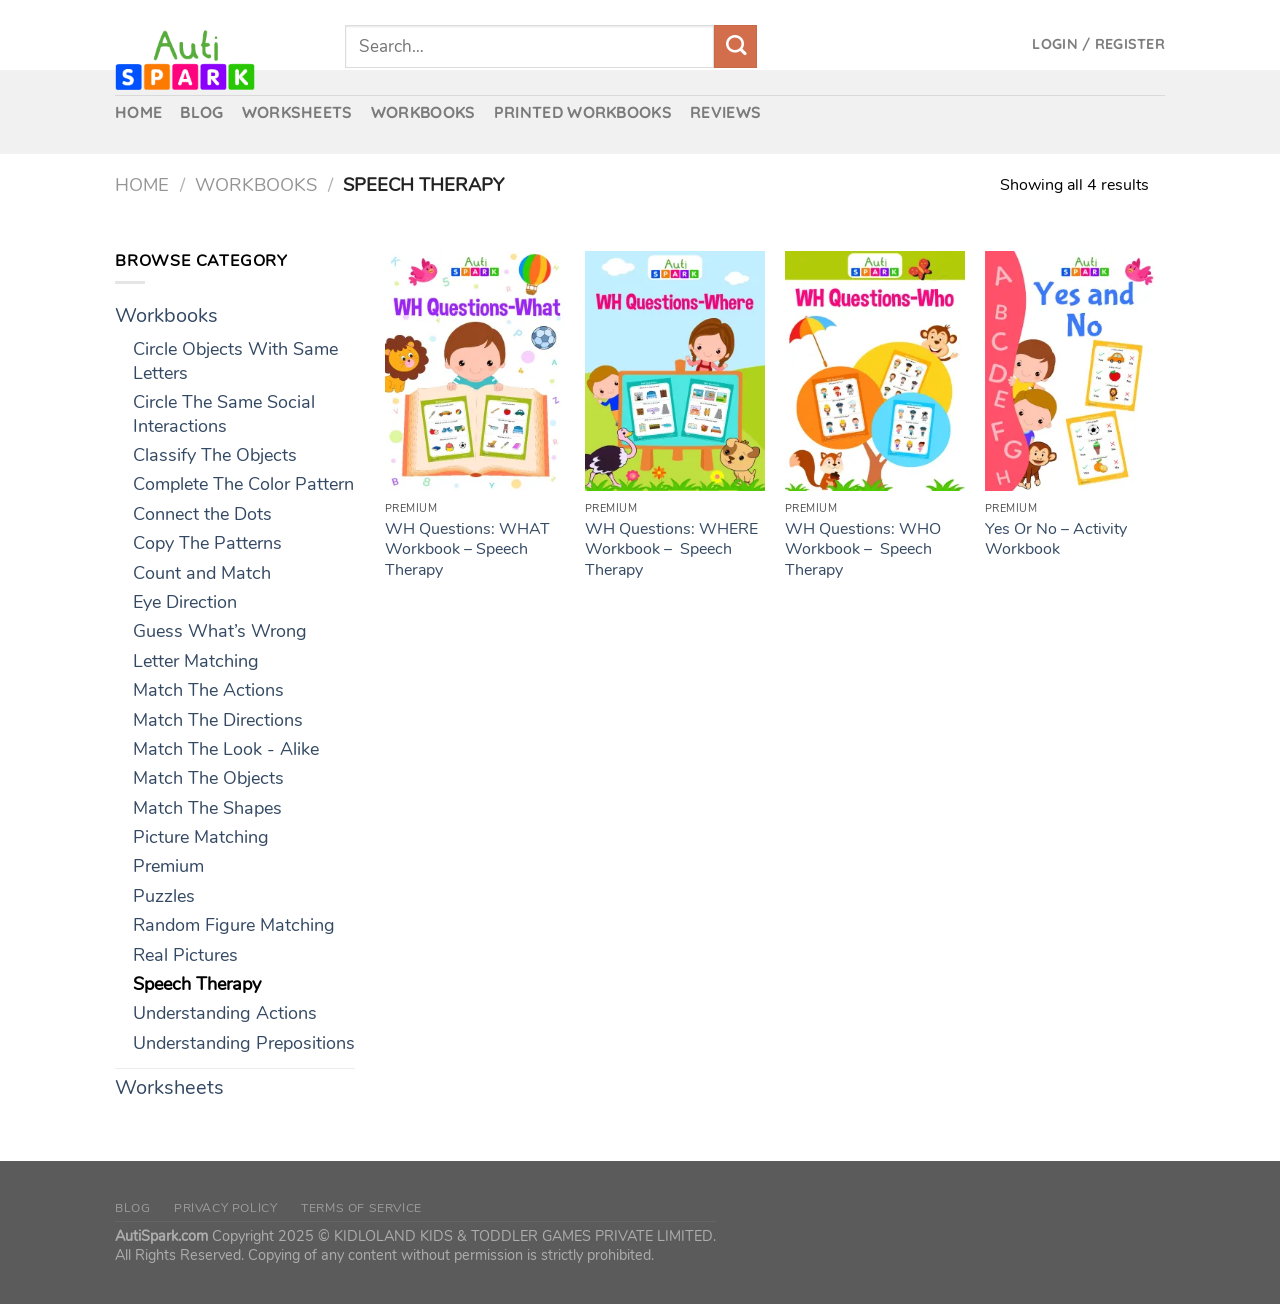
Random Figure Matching (234, 925)
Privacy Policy (226, 1208)
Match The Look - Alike (226, 749)
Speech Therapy (197, 984)
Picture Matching (201, 837)
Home (142, 184)
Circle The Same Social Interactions (224, 413)
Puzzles (164, 896)
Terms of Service (361, 1208)
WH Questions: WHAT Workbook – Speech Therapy (467, 550)
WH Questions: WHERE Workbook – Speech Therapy (671, 550)
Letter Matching (196, 661)
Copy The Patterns (207, 543)
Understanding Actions (225, 1013)
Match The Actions (208, 690)
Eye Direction (185, 602)
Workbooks (256, 184)
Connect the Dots (202, 514)
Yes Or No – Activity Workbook (1056, 540)
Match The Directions (218, 720)
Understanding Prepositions (244, 1043)
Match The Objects (208, 778)
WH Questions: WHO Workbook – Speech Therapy (863, 550)
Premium (168, 866)
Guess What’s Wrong (220, 631)
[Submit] (735, 46)
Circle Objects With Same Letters (235, 360)
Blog (132, 1208)
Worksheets (169, 1087)
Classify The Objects (215, 455)
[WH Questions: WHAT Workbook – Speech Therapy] (475, 371)
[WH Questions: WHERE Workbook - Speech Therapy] (675, 371)
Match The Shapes (207, 808)
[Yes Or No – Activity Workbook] (1075, 371)
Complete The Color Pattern (243, 484)
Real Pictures (185, 955)
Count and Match (202, 573)
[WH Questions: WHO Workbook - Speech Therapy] (875, 371)
